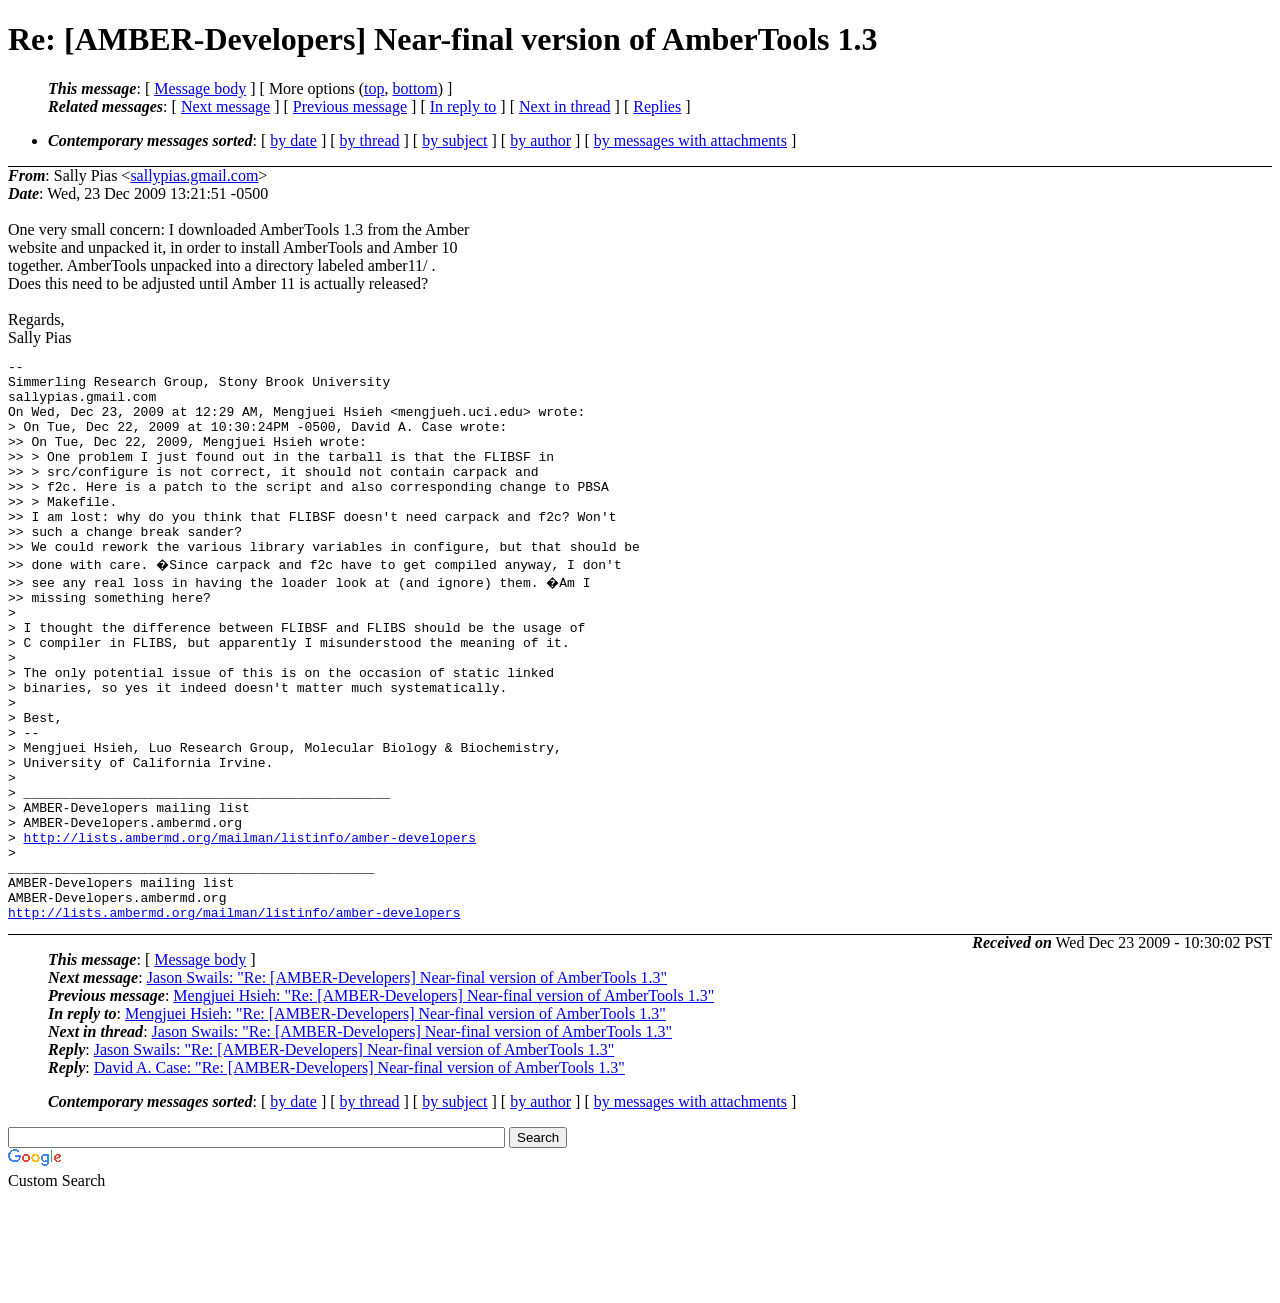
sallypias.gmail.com (194, 175)
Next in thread (565, 106)
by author (540, 140)
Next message (225, 106)
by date (293, 140)
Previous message (350, 106)
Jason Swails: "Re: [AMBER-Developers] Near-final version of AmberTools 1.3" (407, 1082)
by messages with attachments (690, 140)
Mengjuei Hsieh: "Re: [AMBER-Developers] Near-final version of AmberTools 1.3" (443, 1100)
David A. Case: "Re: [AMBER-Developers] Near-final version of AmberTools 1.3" (359, 1172)
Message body (200, 88)
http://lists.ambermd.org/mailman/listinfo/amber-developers (250, 927)
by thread (370, 140)
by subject (454, 140)
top (374, 88)
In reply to (463, 106)
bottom (414, 88)
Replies (657, 106)
